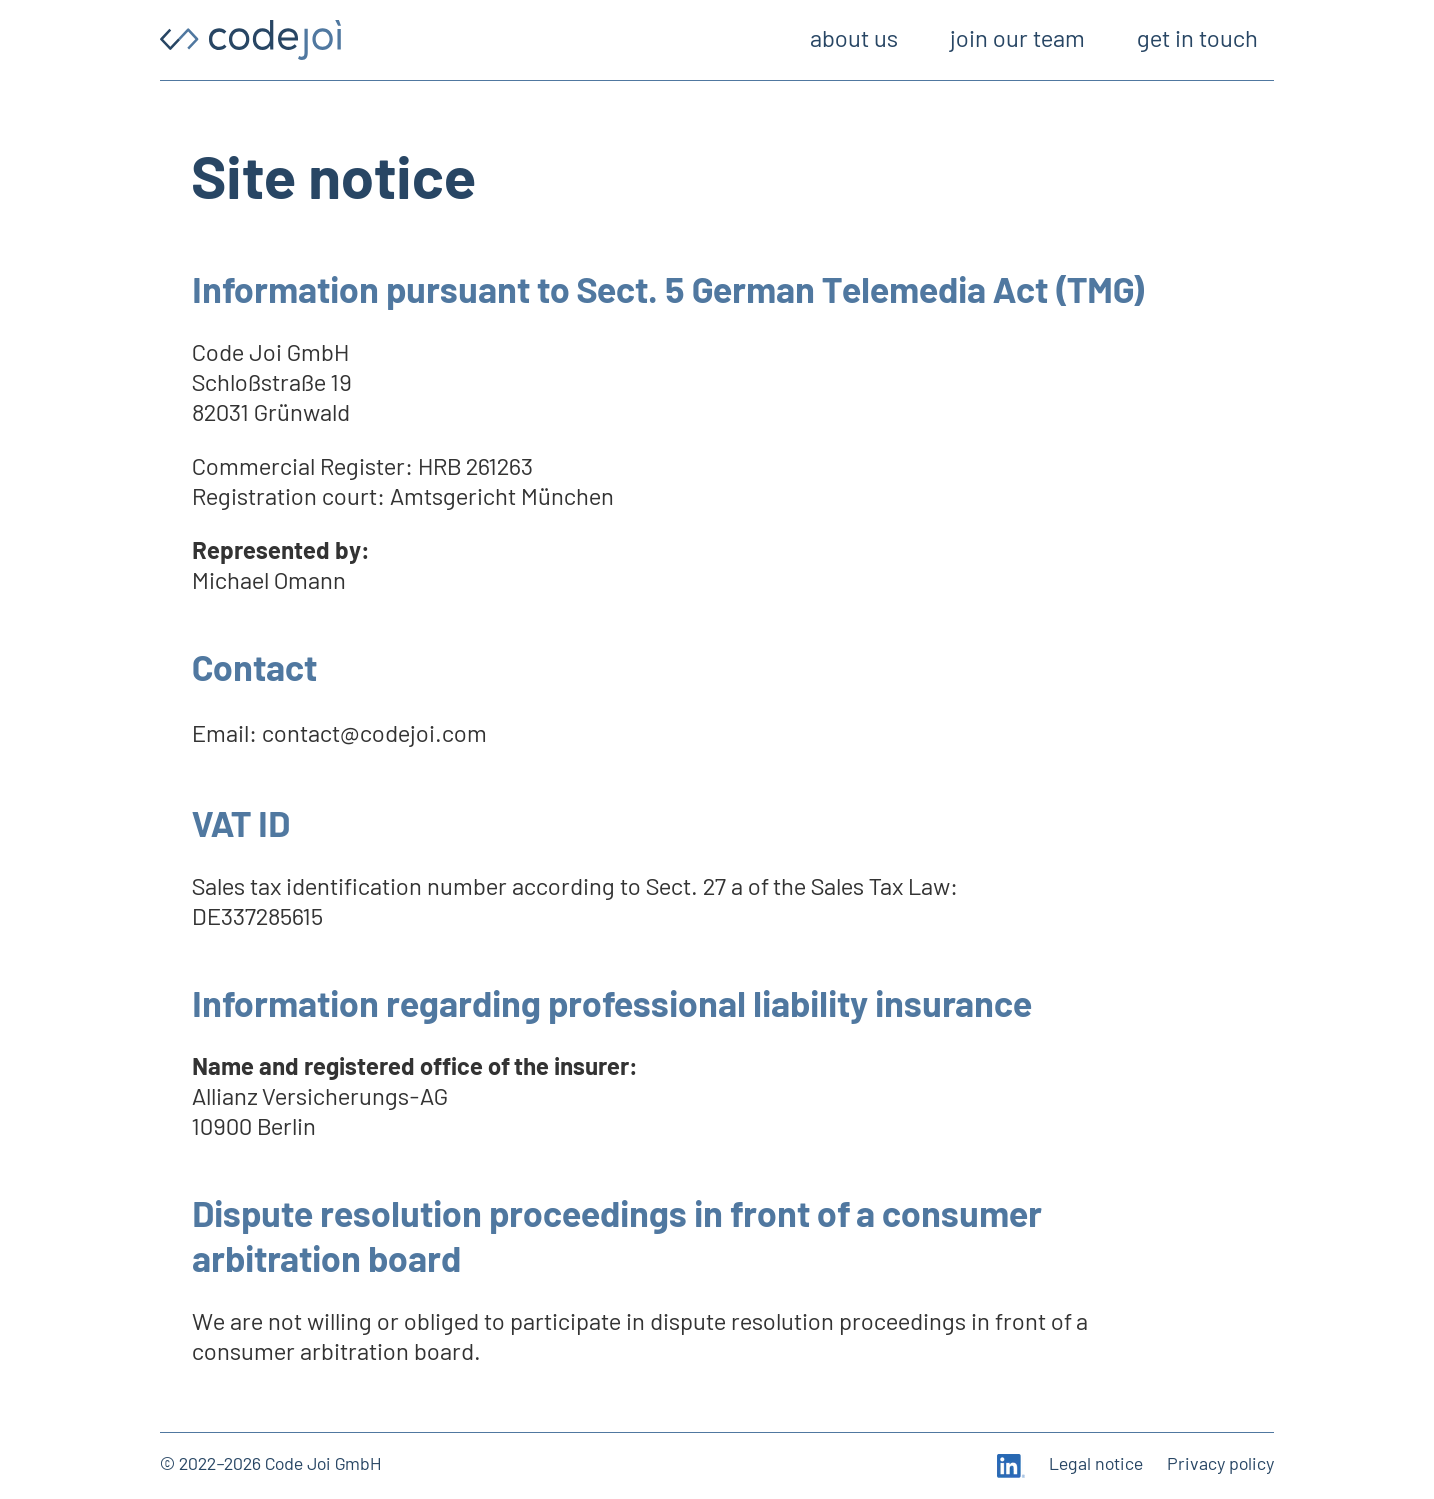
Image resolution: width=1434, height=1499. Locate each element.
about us (854, 40)
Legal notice (1096, 1465)
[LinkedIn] (1011, 1466)
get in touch (1197, 40)
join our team (1017, 40)
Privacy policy (1220, 1465)
